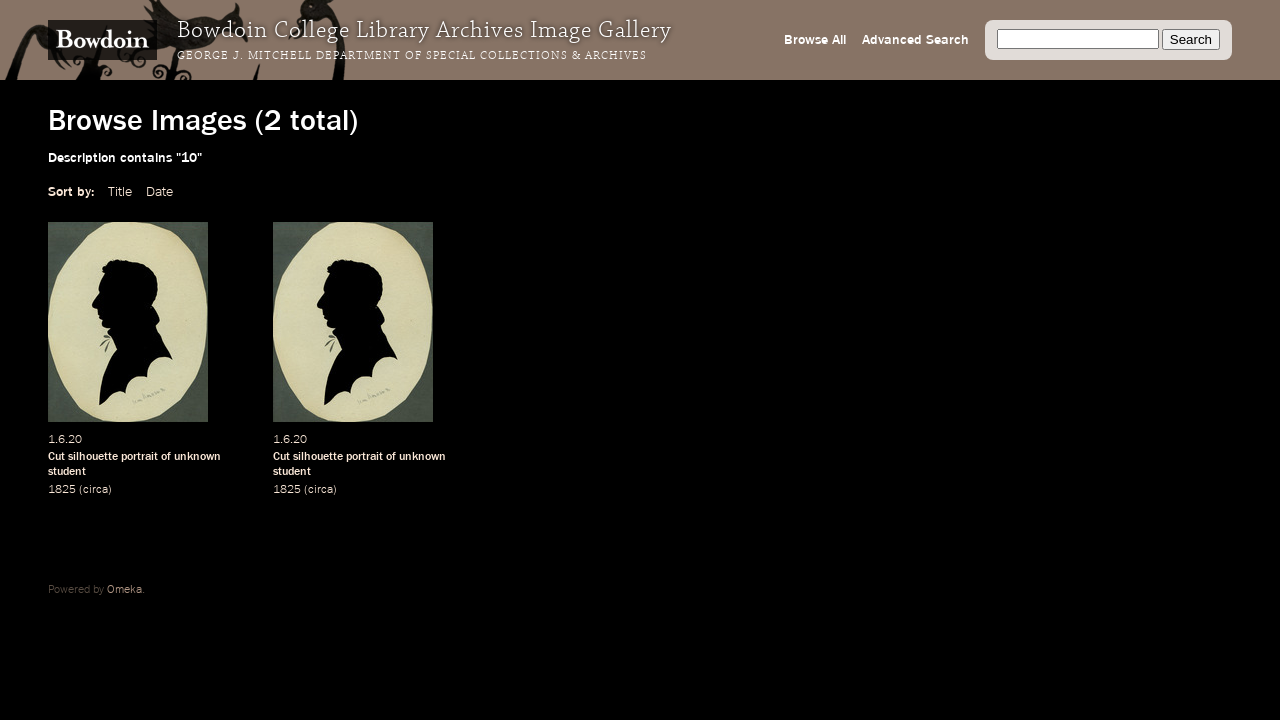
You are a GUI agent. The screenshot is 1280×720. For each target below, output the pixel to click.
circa (95, 490)
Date (159, 192)
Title (120, 192)
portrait (139, 457)
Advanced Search (915, 40)
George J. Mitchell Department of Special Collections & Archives (412, 56)
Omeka (124, 590)
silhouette (93, 457)
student (67, 472)
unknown (197, 457)
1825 (62, 490)
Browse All (815, 40)
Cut (56, 457)
